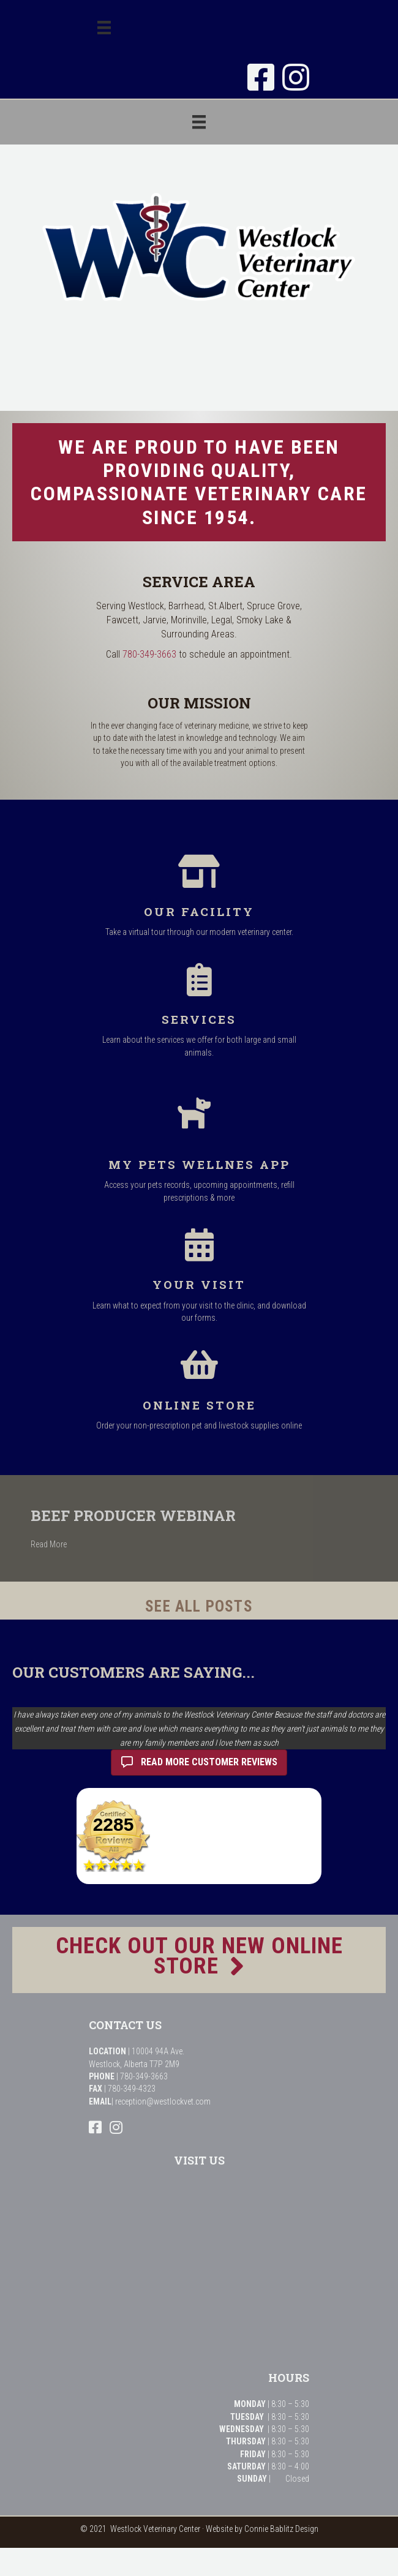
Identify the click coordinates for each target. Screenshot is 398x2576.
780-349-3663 (149, 654)
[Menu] (104, 27)
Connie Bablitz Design (281, 2529)
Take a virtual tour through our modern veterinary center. (199, 932)
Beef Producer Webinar (160, 1515)
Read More (76, 1544)
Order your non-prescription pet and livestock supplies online (199, 1425)
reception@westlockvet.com (163, 2101)
